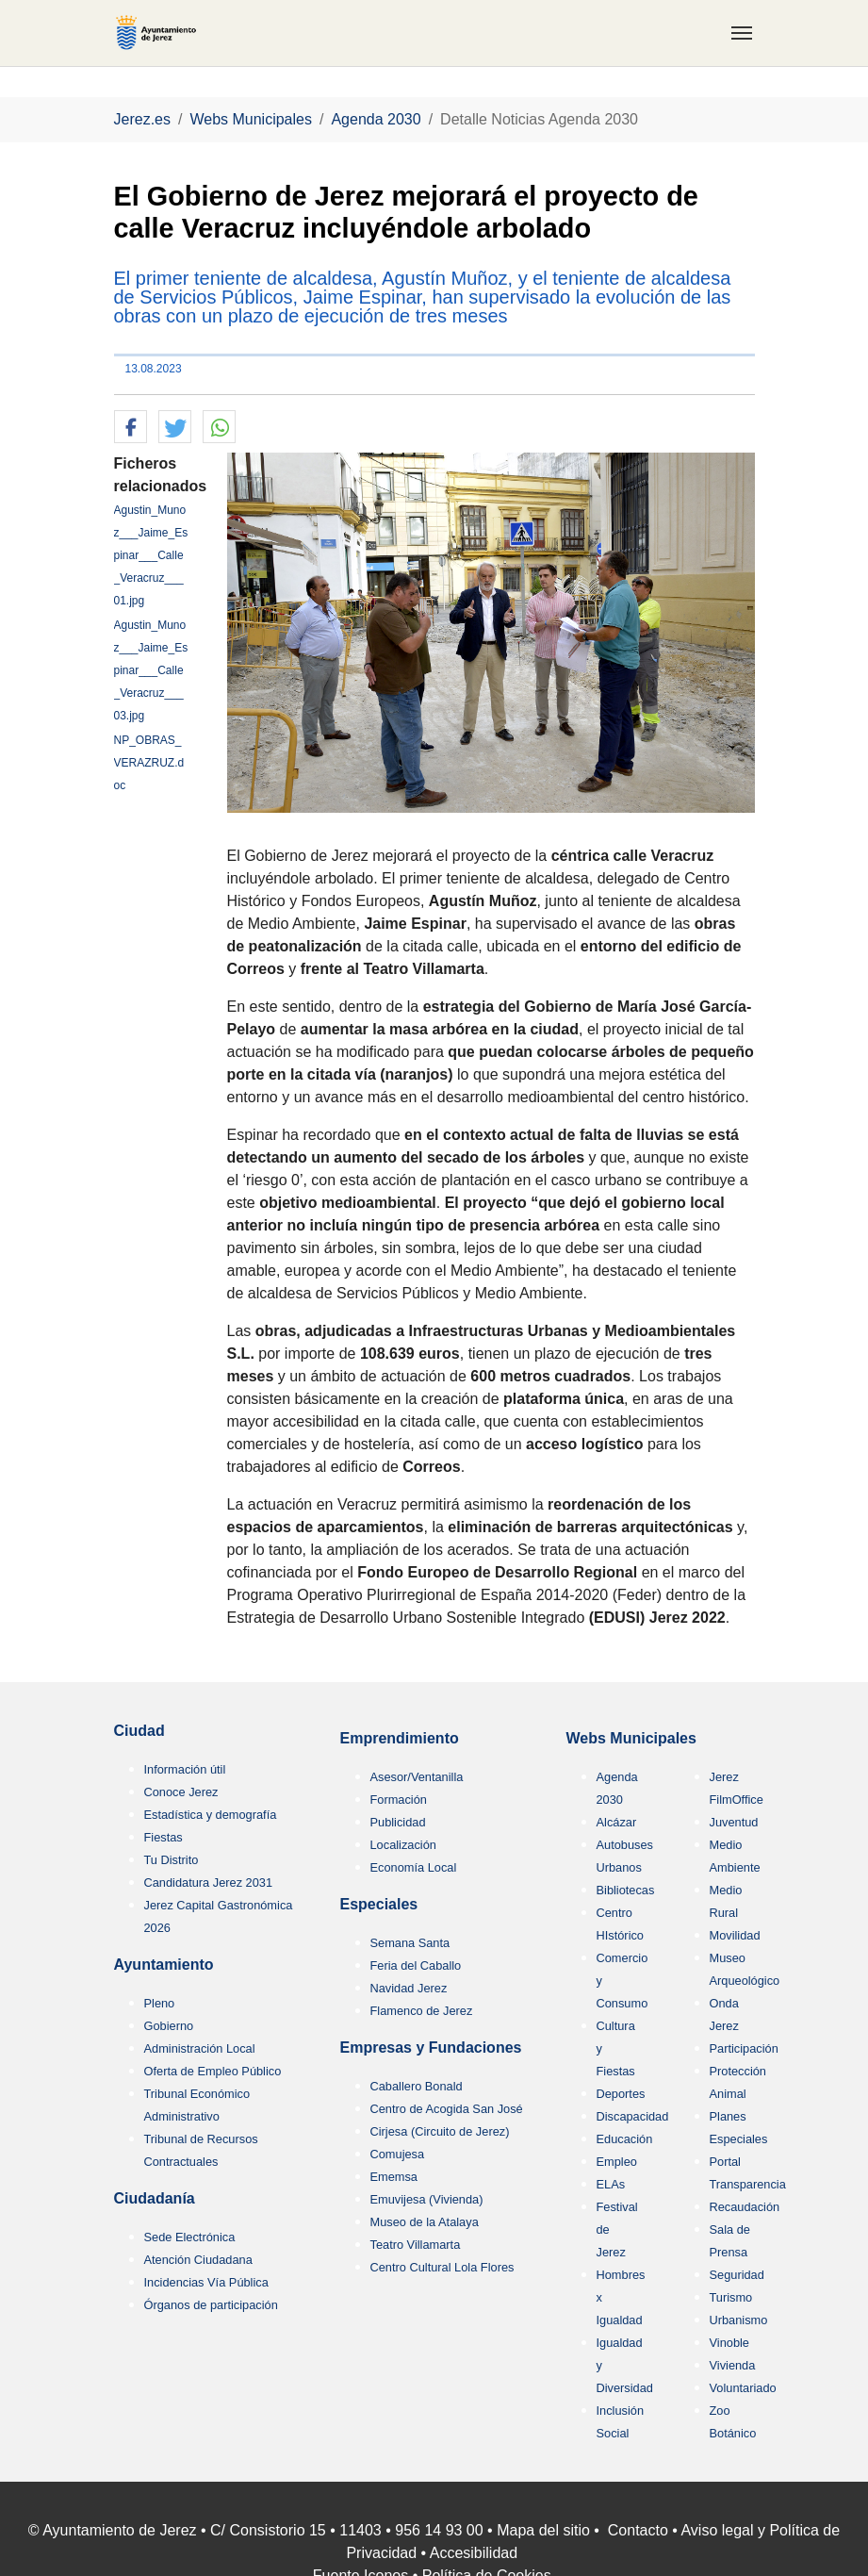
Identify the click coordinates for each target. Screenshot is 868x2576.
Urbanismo (739, 2320)
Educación (625, 2139)
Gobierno (169, 2026)
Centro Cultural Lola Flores (442, 2267)
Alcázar (617, 1822)
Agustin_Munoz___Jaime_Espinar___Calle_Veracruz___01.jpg (151, 555)
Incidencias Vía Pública (206, 2282)
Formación (398, 1799)
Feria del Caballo (416, 1965)
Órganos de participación (211, 2305)
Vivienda (733, 2365)
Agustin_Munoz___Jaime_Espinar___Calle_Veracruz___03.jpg (151, 670)
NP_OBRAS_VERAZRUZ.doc (149, 763)
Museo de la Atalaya (424, 2222)
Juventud (734, 1822)
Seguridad (737, 2275)
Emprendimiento (399, 1738)
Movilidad (735, 1935)
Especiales (379, 1904)
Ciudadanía (154, 2198)
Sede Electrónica (190, 2237)
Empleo (617, 2162)
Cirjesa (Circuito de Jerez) (440, 2131)
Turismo (731, 2297)
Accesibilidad (473, 2553)
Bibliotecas (626, 1890)
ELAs (611, 2184)
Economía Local (413, 1867)
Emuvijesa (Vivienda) (426, 2199)
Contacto (638, 2530)
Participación (744, 2048)
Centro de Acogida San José (446, 2109)
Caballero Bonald (416, 2086)
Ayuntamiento (164, 1965)
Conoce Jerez (181, 1792)
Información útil (185, 1769)
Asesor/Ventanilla (417, 1777)
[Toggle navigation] (741, 33)
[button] (130, 427)
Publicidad (398, 1822)
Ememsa (394, 2177)
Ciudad (139, 1731)
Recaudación (745, 2207)
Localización (403, 1845)
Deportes (621, 2094)
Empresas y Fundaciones (431, 2047)
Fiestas (163, 1837)
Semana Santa (410, 1943)
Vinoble (729, 2343)
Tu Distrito (171, 1860)
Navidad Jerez (409, 1988)
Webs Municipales (631, 1738)
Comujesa (397, 2154)
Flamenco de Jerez (421, 2011)
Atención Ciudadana (198, 2260)
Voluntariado (743, 2388)
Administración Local (199, 2048)
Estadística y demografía (210, 1815)
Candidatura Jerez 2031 (208, 1882)
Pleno (159, 2003)
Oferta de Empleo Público (213, 2071)
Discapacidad (633, 2116)
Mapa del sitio (543, 2530)
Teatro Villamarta (415, 2244)
